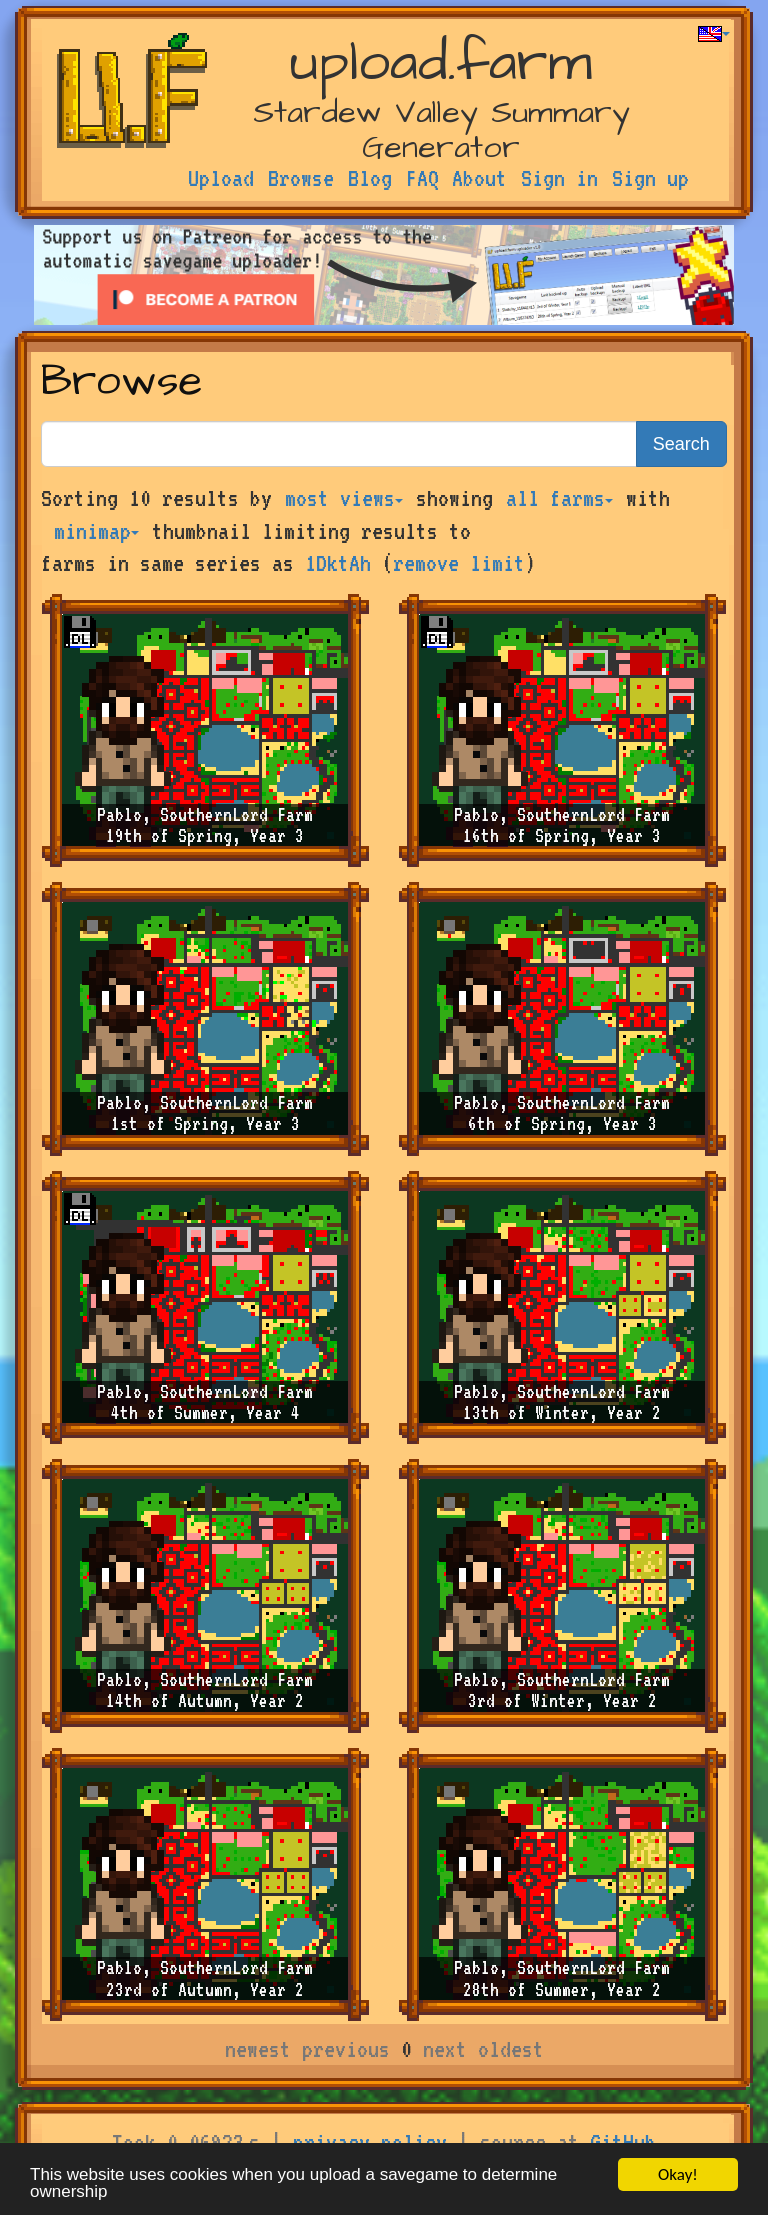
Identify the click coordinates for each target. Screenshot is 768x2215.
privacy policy (370, 2142)
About (479, 178)
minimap (96, 531)
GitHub (623, 2142)
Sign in (559, 178)
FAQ (422, 178)
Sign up (650, 178)
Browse (301, 178)
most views (344, 498)
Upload (221, 178)
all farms (559, 498)
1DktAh (338, 563)
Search (681, 444)
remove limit (459, 563)
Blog (370, 178)
